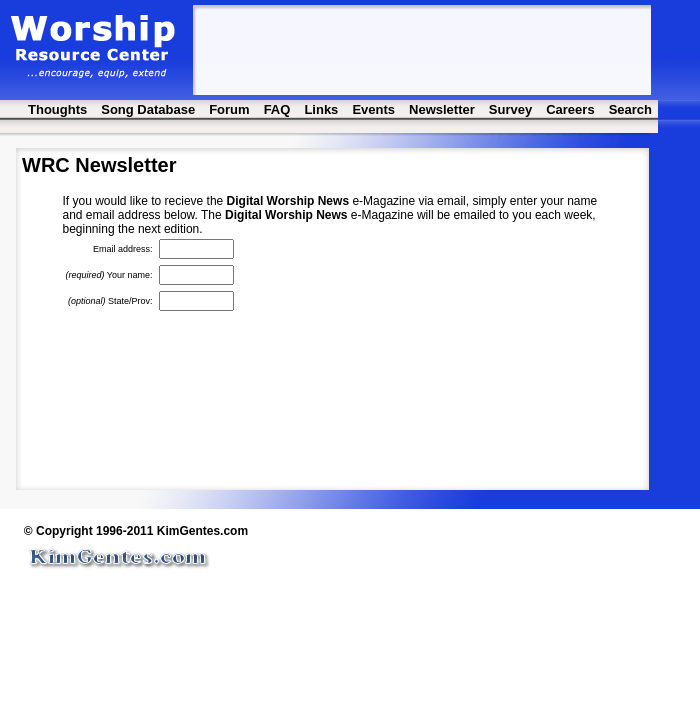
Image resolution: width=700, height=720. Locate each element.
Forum (229, 109)
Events (373, 109)
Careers (570, 109)
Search (630, 109)
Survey (510, 109)
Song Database (148, 109)
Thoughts (57, 109)
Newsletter (442, 109)
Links (321, 109)
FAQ (277, 109)
